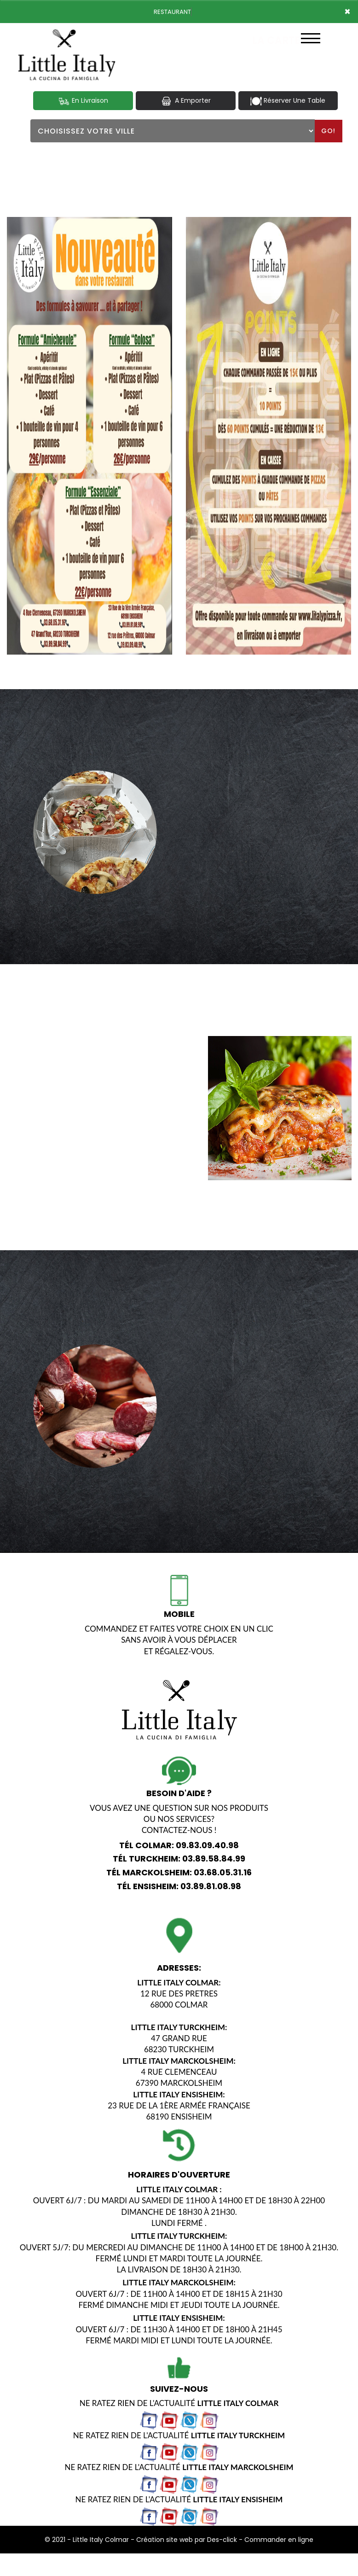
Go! (328, 130)
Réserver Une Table (287, 100)
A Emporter (185, 100)
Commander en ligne (278, 2539)
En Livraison (83, 100)
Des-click (222, 2539)
